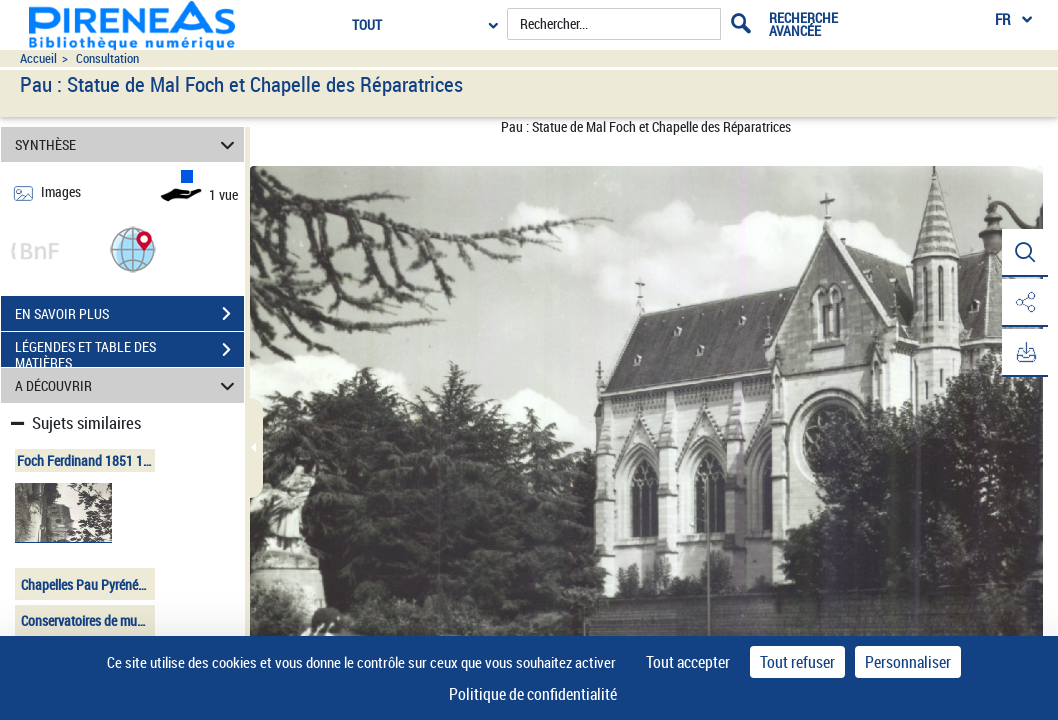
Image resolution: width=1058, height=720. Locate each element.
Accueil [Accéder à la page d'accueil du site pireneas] (38, 58)
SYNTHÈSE (127, 144)
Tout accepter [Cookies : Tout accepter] (688, 662)
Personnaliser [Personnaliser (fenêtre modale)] (908, 662)
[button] (133, 248)
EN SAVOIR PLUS (129, 314)
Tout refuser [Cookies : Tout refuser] (797, 662)
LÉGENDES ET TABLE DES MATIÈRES (129, 352)
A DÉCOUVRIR (127, 385)
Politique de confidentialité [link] (533, 694)
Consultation (107, 58)
